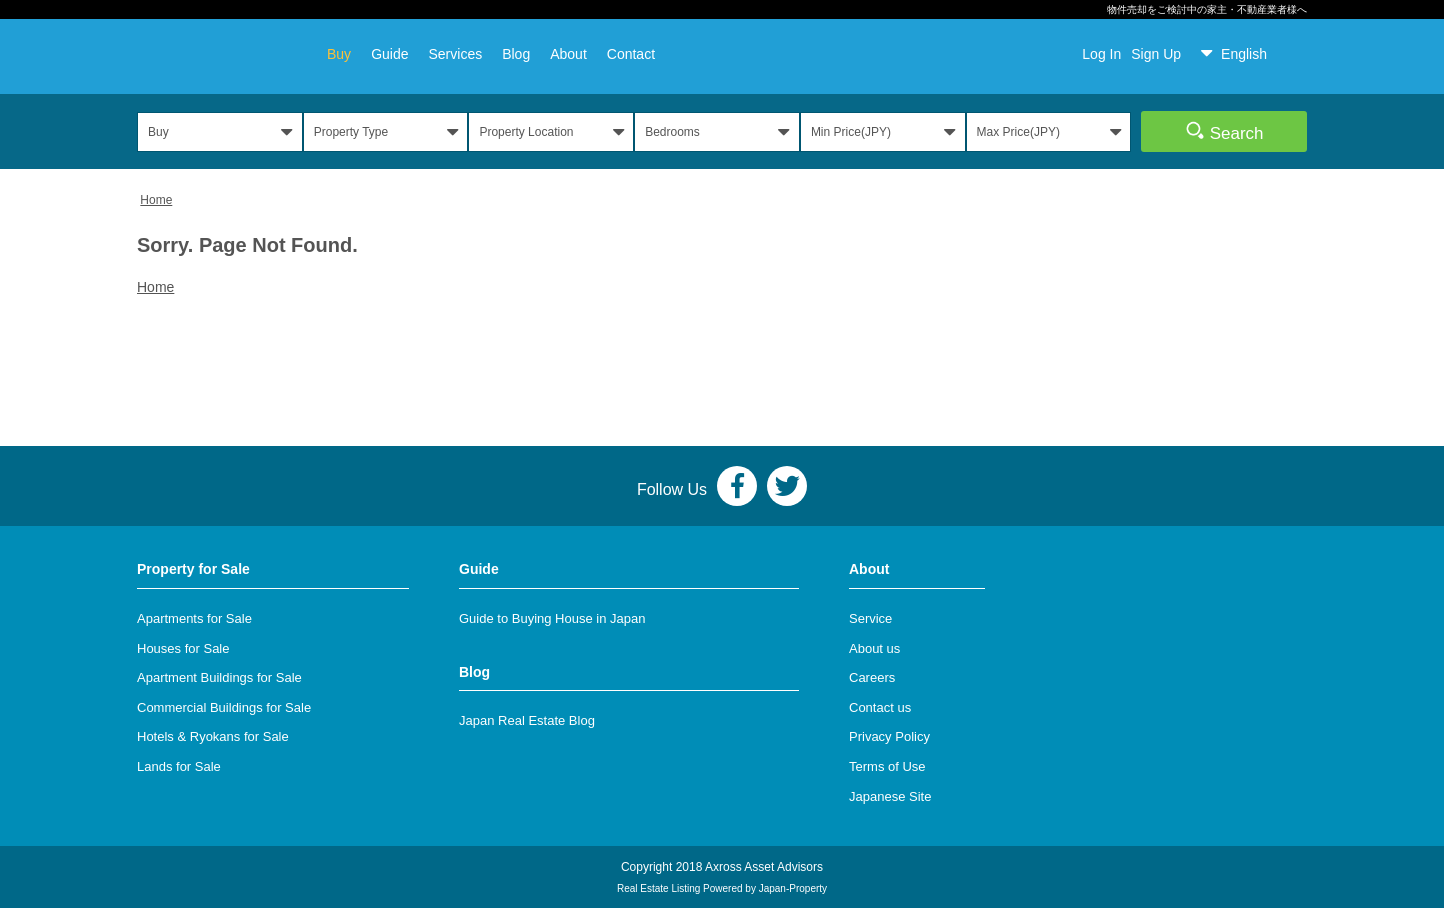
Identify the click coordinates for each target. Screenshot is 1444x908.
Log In (1101, 54)
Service (870, 618)
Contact (631, 54)
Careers (872, 677)
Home (156, 200)
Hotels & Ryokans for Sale (213, 736)
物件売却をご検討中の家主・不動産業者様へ (1207, 9)
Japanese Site (890, 796)
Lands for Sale (179, 766)
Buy (339, 54)
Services (455, 54)
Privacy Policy (889, 736)
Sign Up (1156, 54)
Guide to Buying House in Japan (552, 618)
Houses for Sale (183, 648)
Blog (516, 54)
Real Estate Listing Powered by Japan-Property (722, 888)
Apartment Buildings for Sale (219, 677)
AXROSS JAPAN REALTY (217, 53)
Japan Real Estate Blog (527, 720)
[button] (1249, 54)
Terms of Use (887, 766)
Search (1224, 131)
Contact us (880, 707)
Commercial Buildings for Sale (224, 707)
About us (874, 648)
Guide (389, 54)
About (568, 54)
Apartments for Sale (194, 618)
